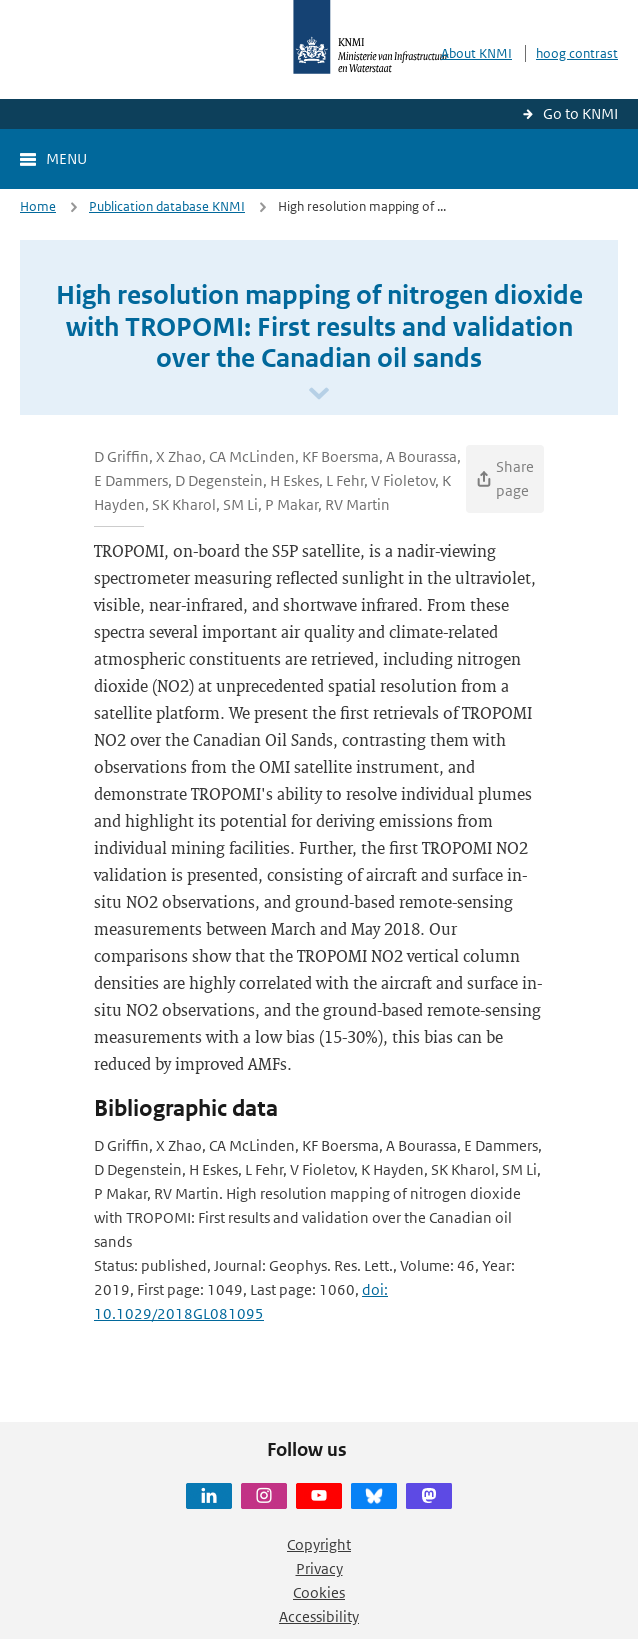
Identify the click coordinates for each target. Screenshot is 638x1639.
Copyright (319, 1544)
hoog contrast (577, 53)
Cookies (319, 1592)
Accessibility (319, 1616)
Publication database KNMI (167, 206)
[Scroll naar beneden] (319, 394)
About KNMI (476, 53)
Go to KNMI (580, 113)
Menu (66, 158)
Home (38, 206)
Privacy (319, 1568)
